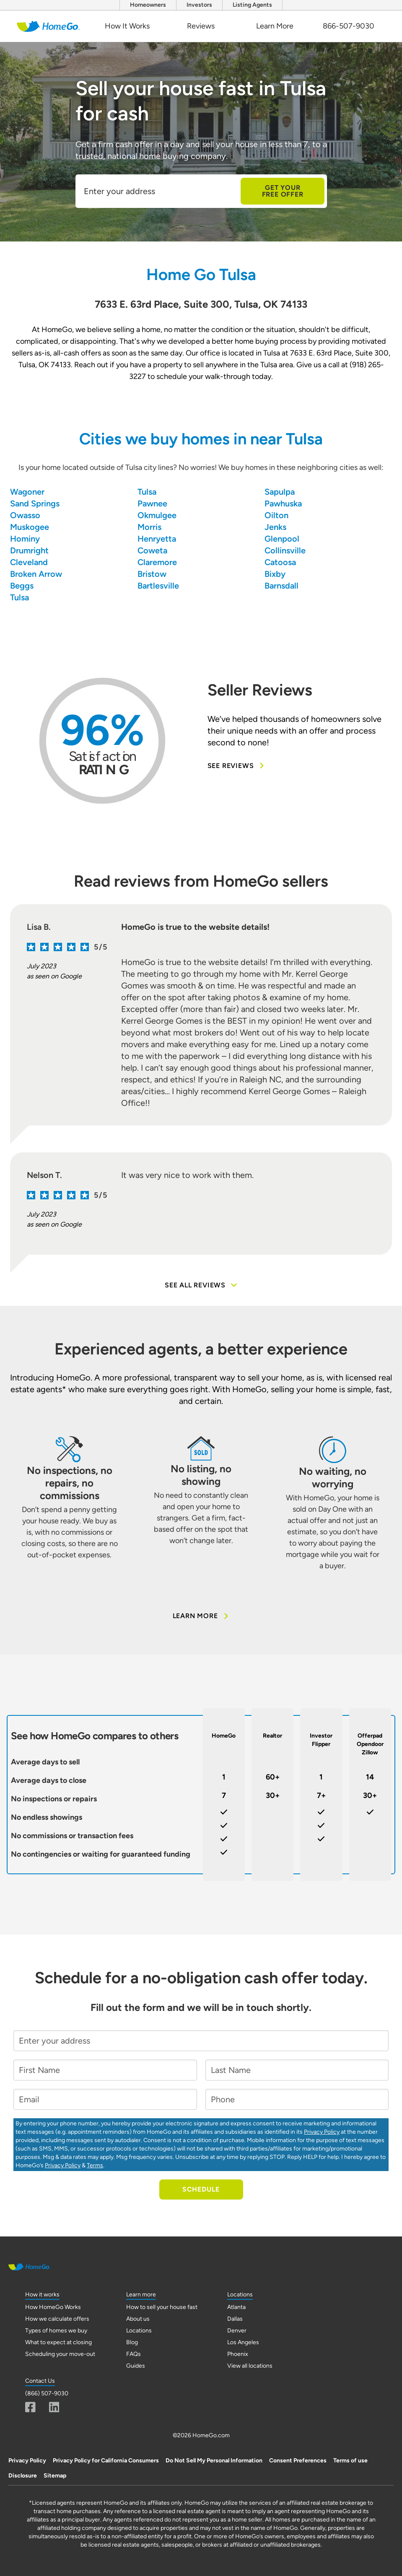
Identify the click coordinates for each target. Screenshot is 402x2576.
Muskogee (29, 527)
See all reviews (201, 1285)
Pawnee (152, 503)
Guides (135, 2365)
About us (138, 2318)
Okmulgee (156, 515)
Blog (132, 2342)
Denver (236, 2330)
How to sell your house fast (161, 2307)
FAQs (133, 2354)
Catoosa (280, 562)
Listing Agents (252, 4)
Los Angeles (243, 2342)
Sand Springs (35, 503)
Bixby (275, 574)
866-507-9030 (348, 26)
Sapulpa (280, 492)
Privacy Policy (322, 2131)
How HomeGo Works (53, 2307)
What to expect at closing (58, 2342)
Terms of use (350, 2460)
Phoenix (237, 2354)
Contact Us (40, 2380)
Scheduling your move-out (60, 2354)
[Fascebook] (30, 2407)
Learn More (274, 26)
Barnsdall (281, 586)
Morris (149, 527)
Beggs (22, 586)
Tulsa (146, 492)
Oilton (276, 515)
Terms (95, 2165)
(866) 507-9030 (46, 2393)
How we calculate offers (57, 2318)
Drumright (29, 550)
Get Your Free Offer (282, 191)
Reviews (201, 26)
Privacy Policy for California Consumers (106, 2460)
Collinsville (285, 550)
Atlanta (236, 2307)
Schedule (201, 2189)
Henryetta (156, 539)
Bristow (151, 574)
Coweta (152, 550)
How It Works (127, 26)
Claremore (157, 562)
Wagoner (27, 492)
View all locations (249, 2365)
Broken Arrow (36, 574)
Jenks (275, 527)
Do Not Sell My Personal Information (214, 2460)
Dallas (235, 2318)
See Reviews (236, 766)
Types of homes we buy (56, 2330)
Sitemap (55, 2475)
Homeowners (148, 4)
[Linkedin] (54, 2407)
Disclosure (22, 2475)
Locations (139, 2330)
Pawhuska (283, 503)
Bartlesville (158, 586)
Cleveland (29, 562)
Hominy (25, 539)
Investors (199, 4)
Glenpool (282, 539)
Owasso (25, 515)
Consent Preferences (298, 2460)
